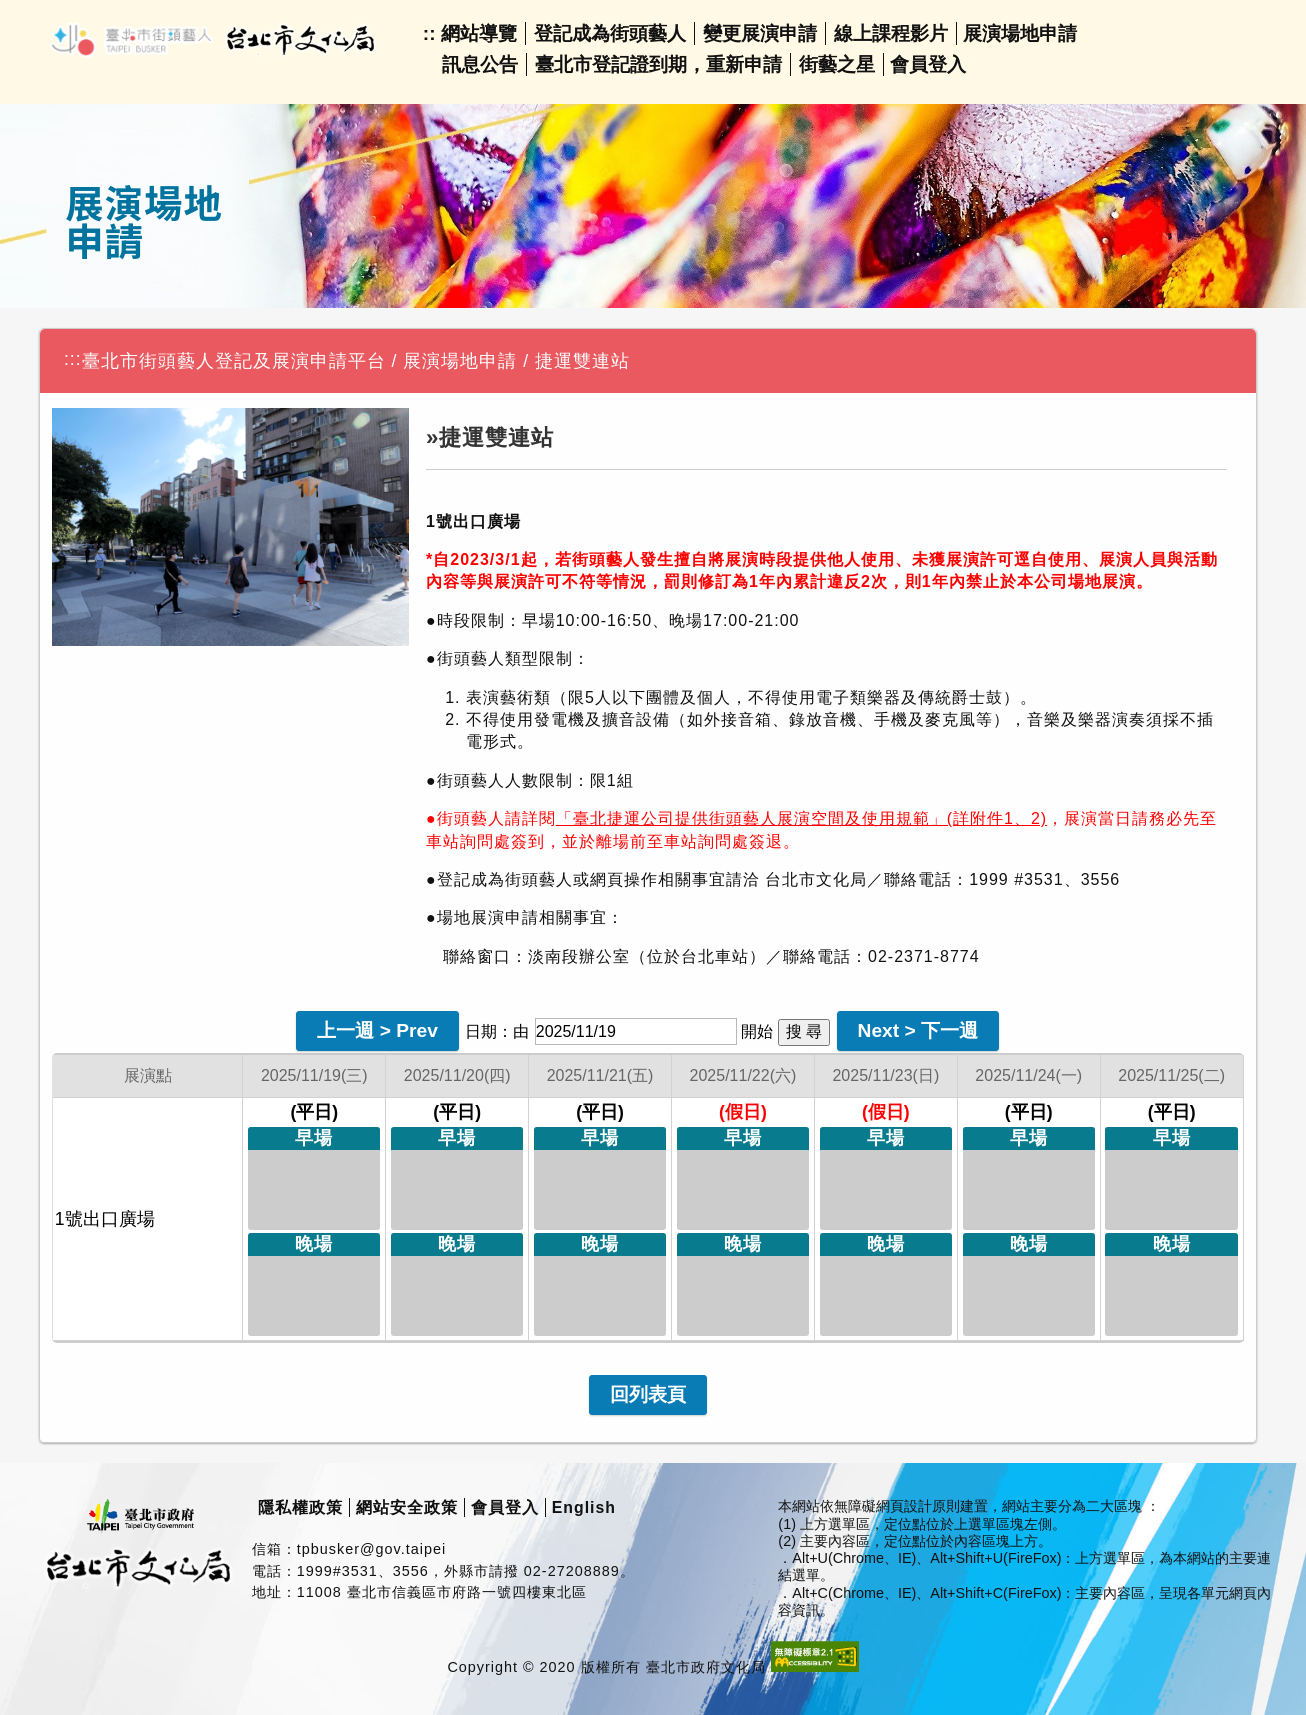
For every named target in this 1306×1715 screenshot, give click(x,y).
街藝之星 (837, 64)
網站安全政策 (407, 1507)
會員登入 (928, 64)
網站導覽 (479, 33)
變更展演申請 (760, 33)
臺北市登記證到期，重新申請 (658, 64)
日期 (481, 1031)
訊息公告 (480, 64)
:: (429, 33)
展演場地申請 (1020, 33)
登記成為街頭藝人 (610, 33)
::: (73, 359)
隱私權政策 (300, 1507)
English (584, 1507)
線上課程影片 (891, 33)
